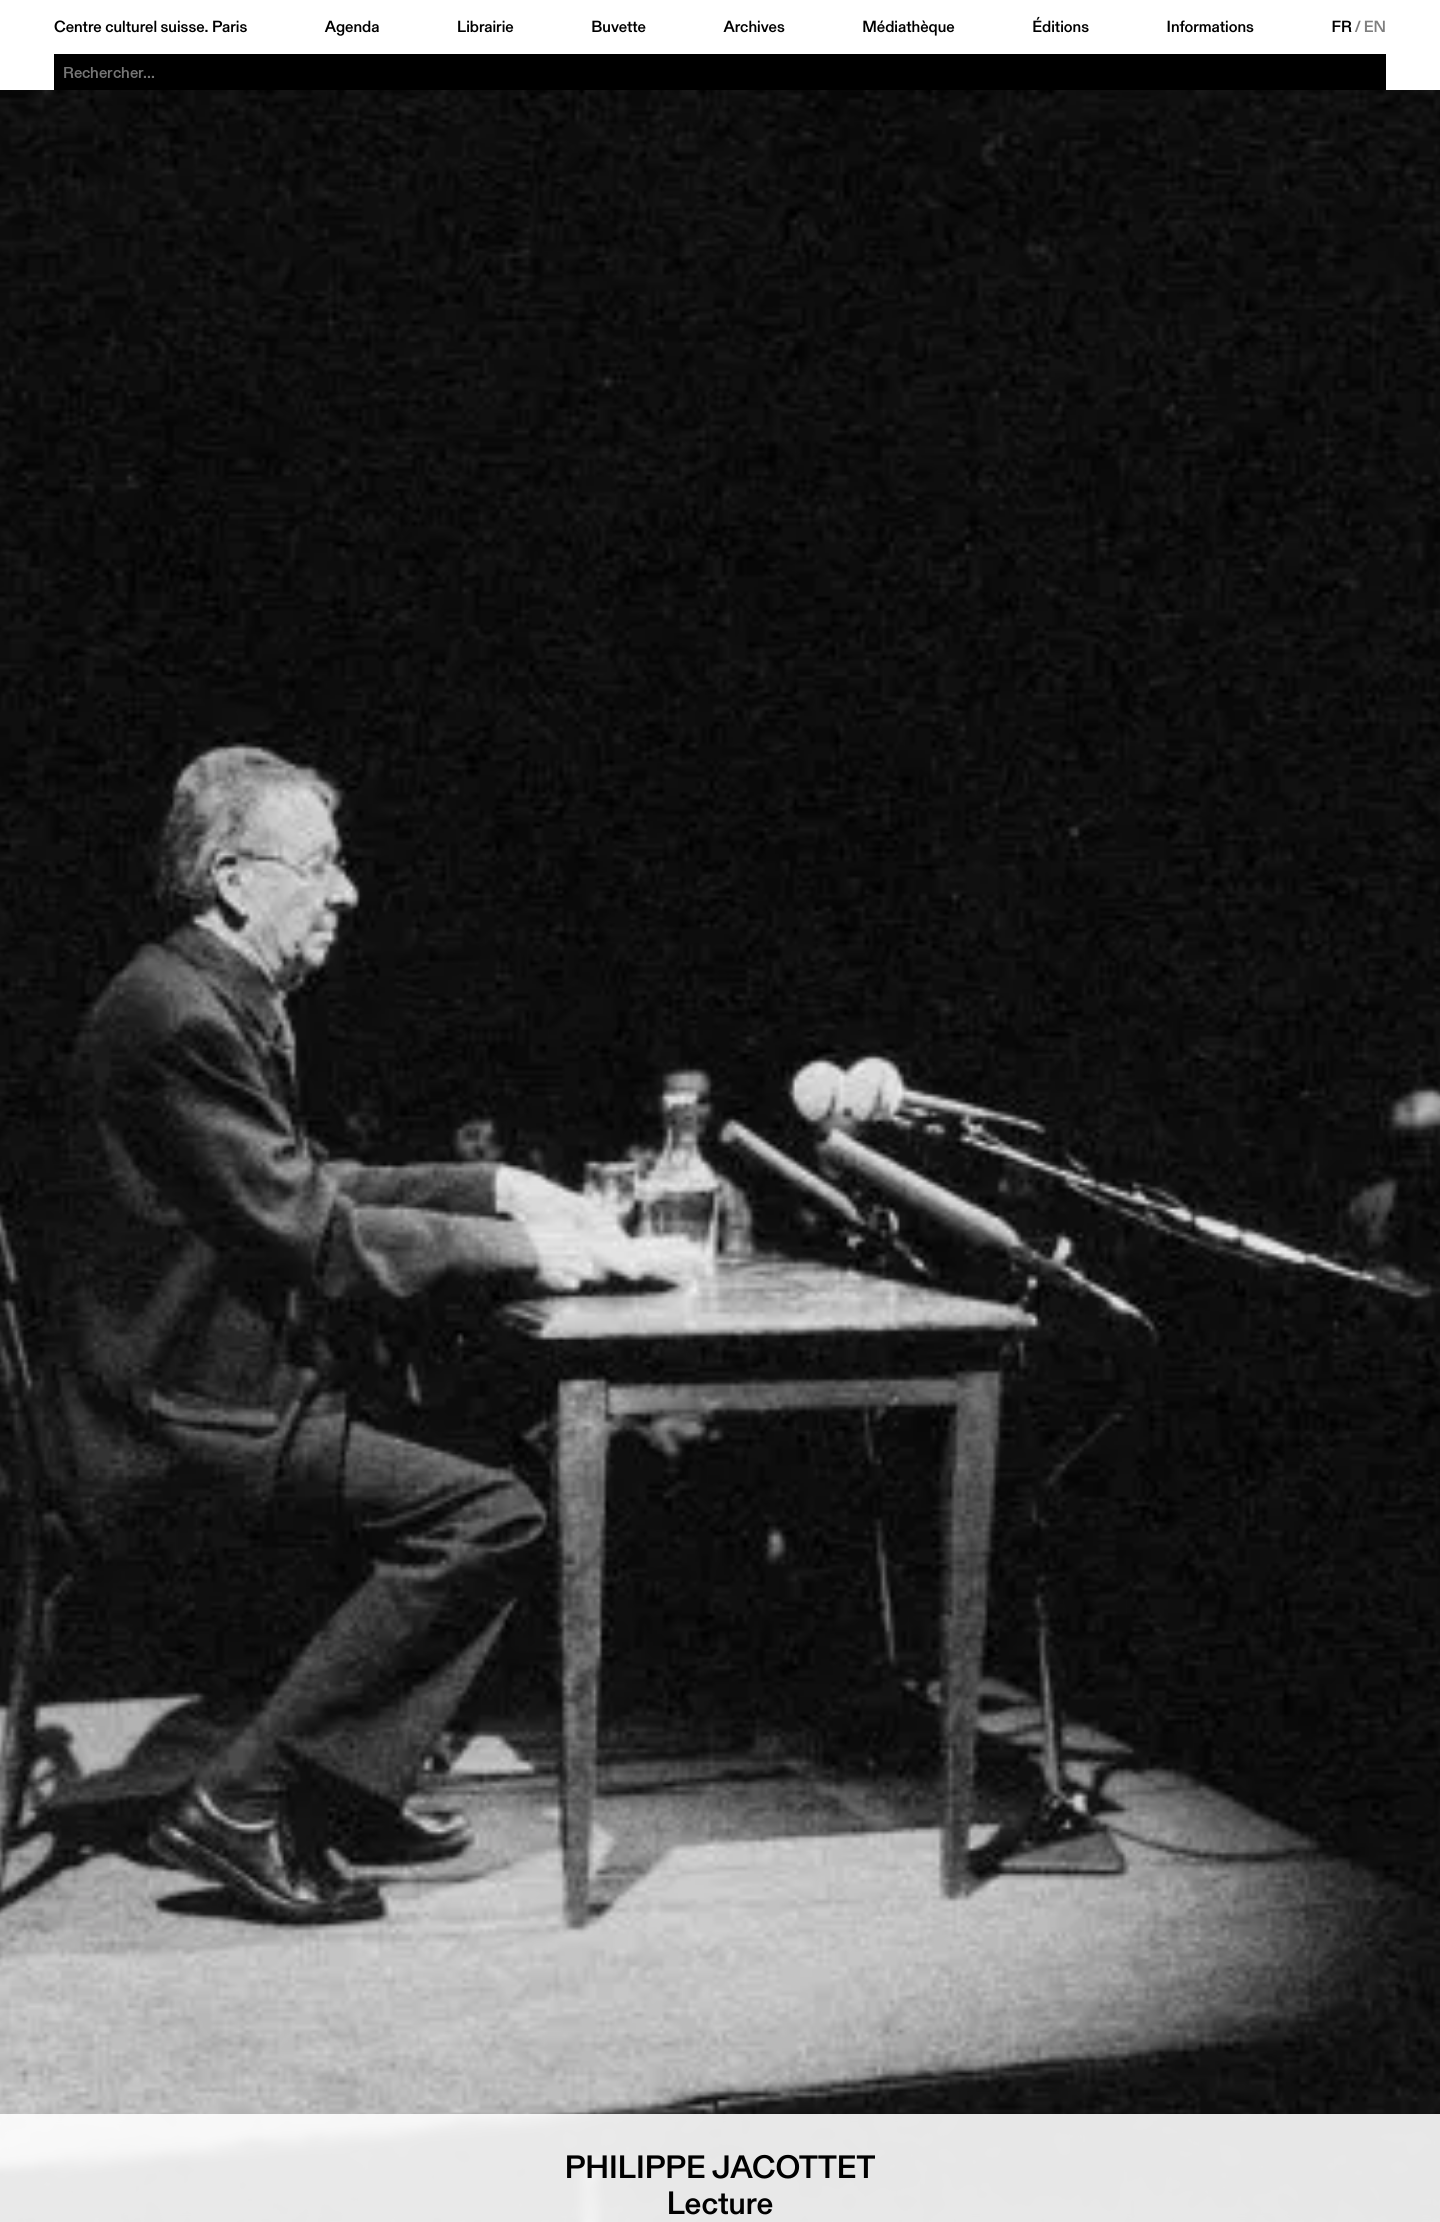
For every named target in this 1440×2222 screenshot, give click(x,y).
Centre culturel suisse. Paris (150, 27)
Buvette (618, 27)
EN (1375, 27)
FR (1341, 27)
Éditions (1060, 27)
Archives (753, 27)
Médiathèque (908, 27)
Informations (1210, 27)
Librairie (485, 27)
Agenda (352, 27)
